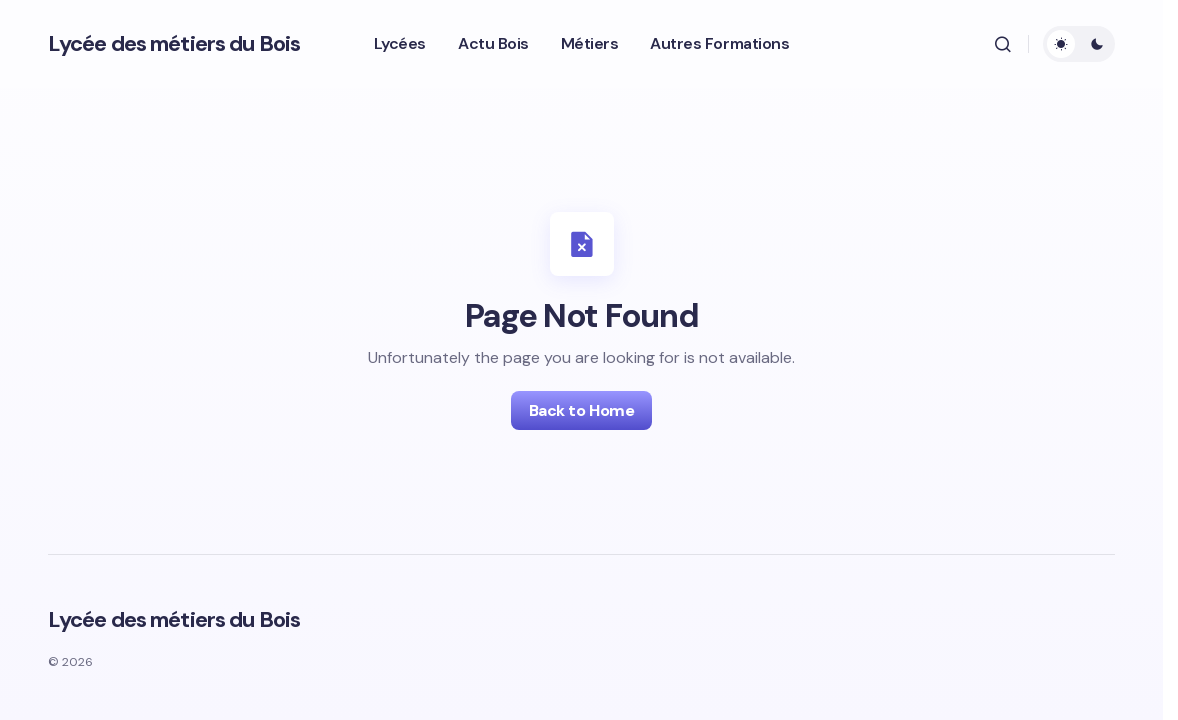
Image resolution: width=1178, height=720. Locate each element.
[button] (1003, 44)
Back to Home (581, 410)
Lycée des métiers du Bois (174, 43)
